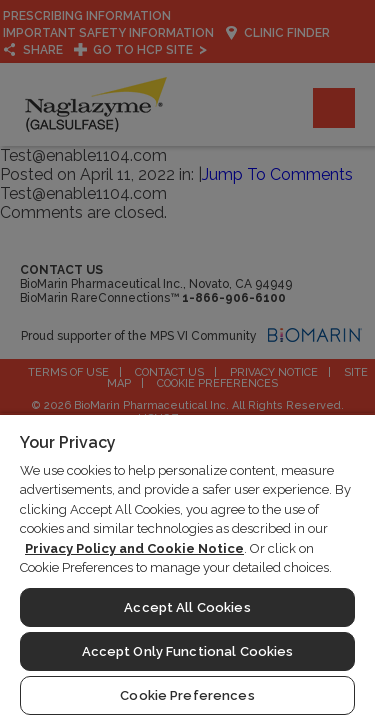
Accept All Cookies (187, 607)
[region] (187, 566)
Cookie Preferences (187, 695)
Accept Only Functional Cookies (188, 651)
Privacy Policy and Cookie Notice (134, 548)
